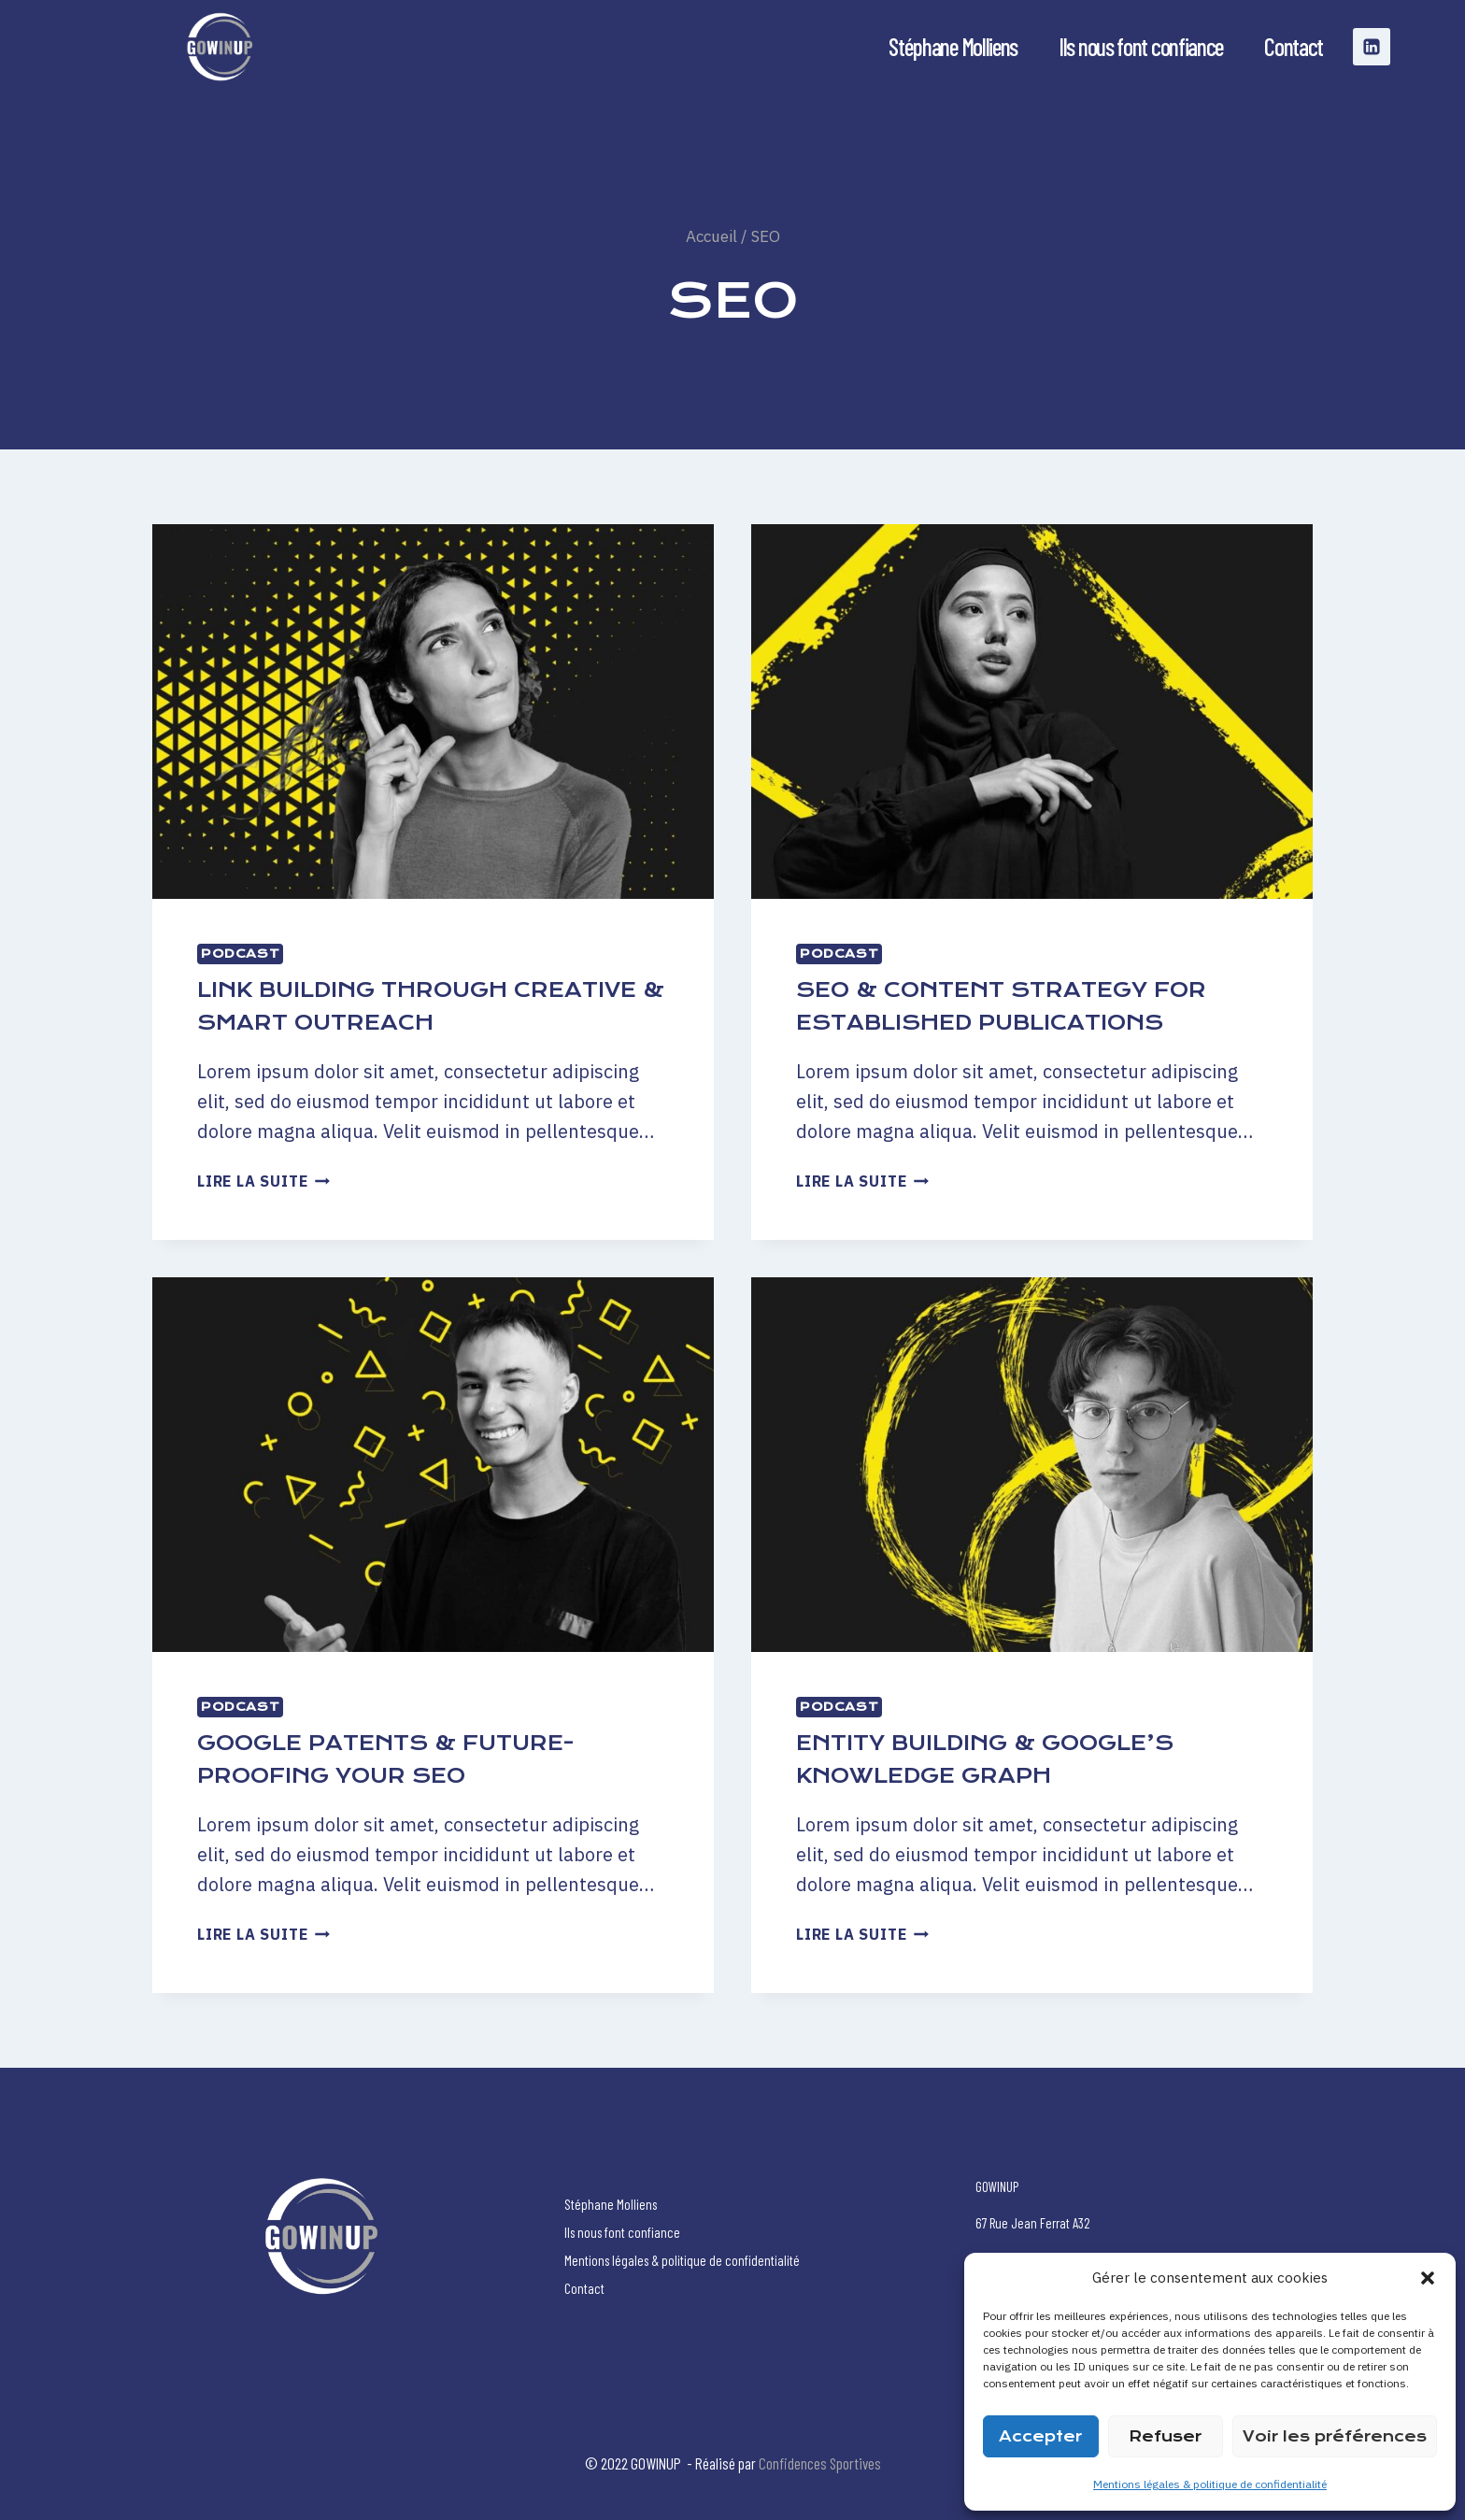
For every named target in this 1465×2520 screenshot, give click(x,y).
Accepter (1040, 2436)
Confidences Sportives (820, 2463)
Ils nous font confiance (1141, 46)
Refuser (1165, 2436)
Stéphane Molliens (953, 46)
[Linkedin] (1371, 46)
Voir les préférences (1335, 2436)
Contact (1293, 46)
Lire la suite (263, 1181)
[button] (1427, 2278)
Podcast (240, 954)
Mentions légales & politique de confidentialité (1210, 2484)
